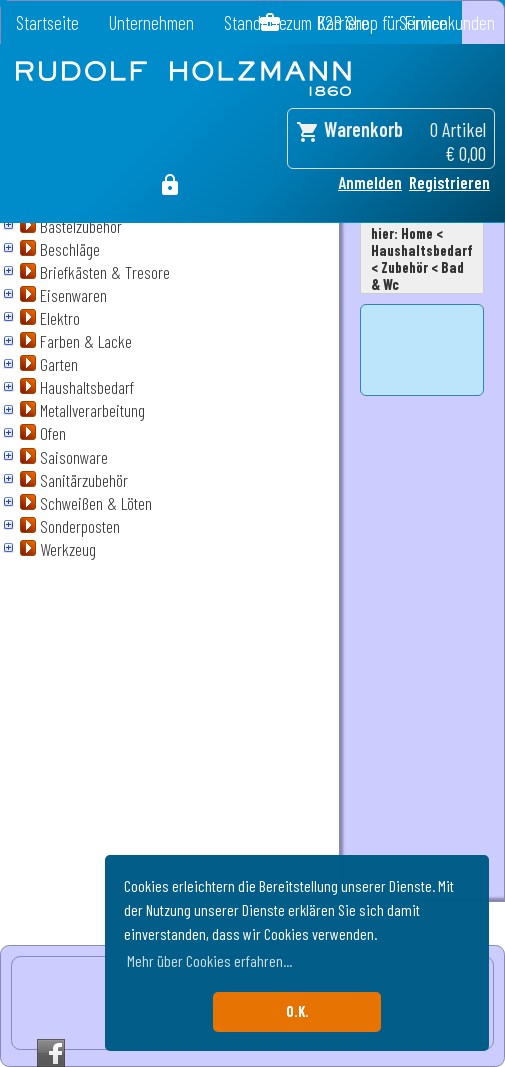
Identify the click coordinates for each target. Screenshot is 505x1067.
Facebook (51, 1053)
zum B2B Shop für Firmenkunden (390, 22)
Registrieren (449, 182)
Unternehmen (151, 22)
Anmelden (370, 182)
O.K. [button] (297, 1011)
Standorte (255, 22)
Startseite (47, 22)
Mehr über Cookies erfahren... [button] (209, 960)
